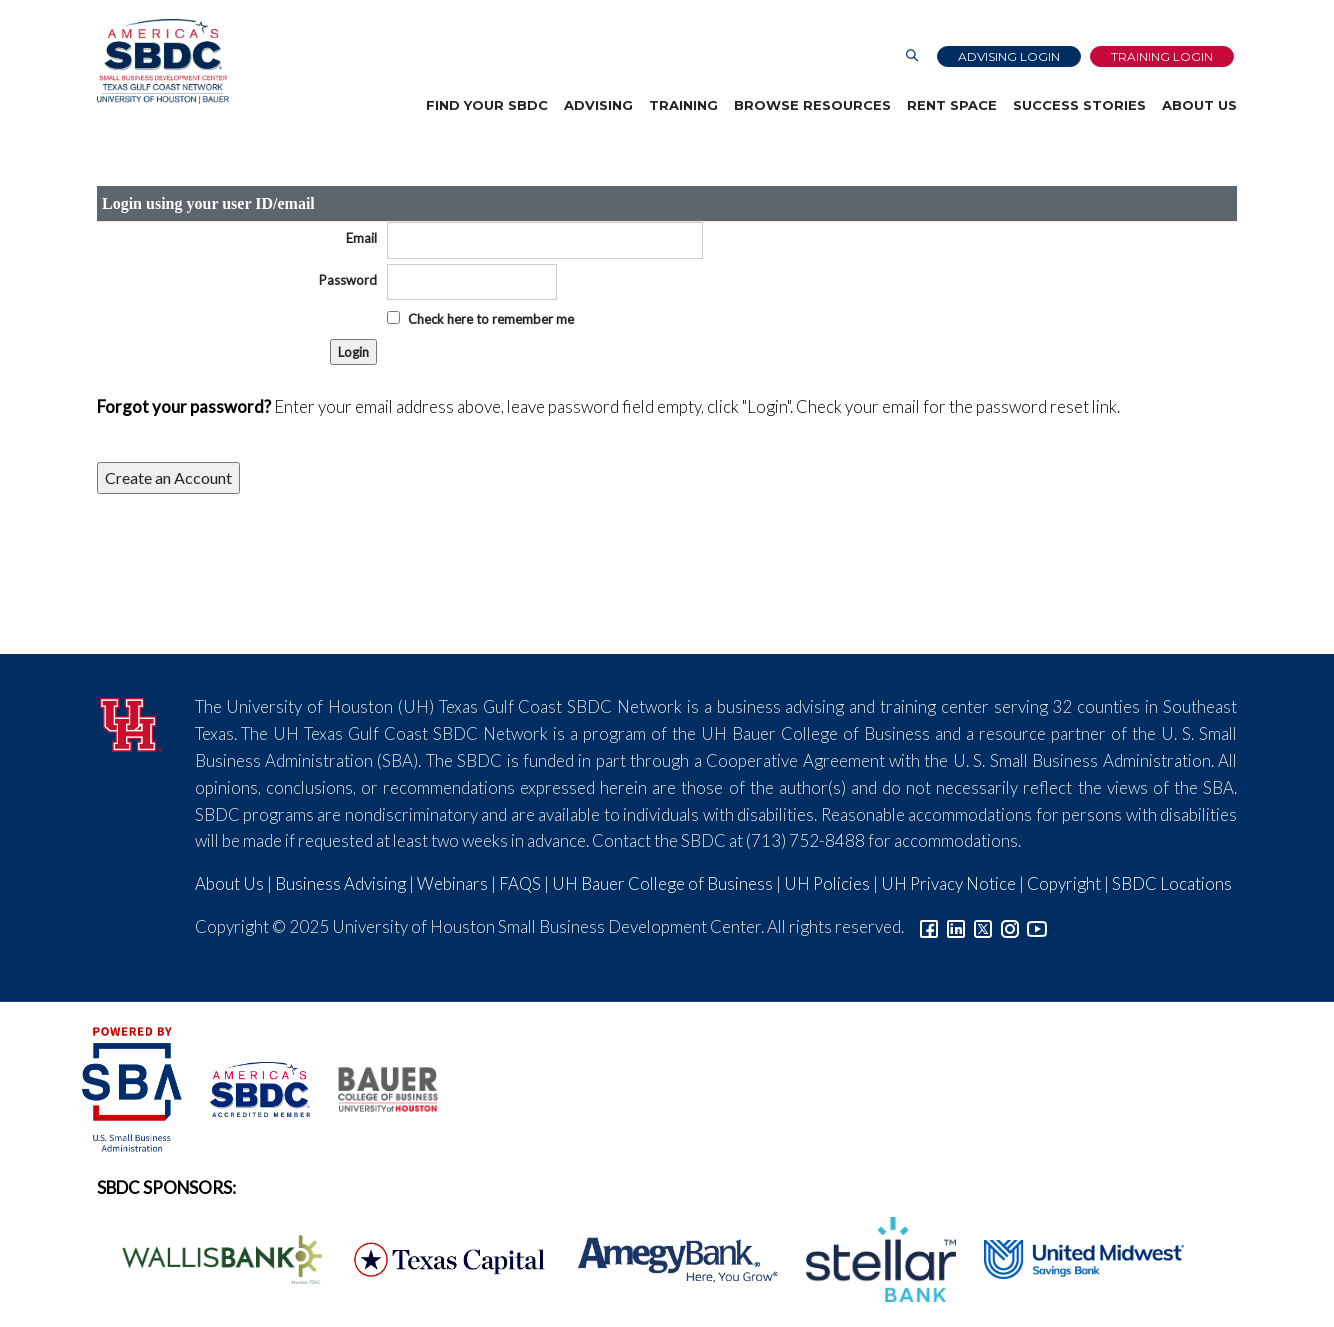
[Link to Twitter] (983, 926)
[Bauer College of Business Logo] (375, 1086)
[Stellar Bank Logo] (870, 1257)
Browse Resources (812, 105)
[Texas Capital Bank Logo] (439, 1257)
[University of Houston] (131, 721)
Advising (598, 105)
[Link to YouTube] (1037, 926)
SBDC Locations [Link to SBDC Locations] (1172, 883)
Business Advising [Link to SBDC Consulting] (340, 883)
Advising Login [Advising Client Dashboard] (1009, 56)
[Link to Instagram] (1010, 926)
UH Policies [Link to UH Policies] (827, 883)
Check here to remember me (491, 319)
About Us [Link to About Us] (229, 883)
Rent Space (952, 105)
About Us (1199, 105)
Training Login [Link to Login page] (1162, 56)
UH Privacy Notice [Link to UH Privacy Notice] (948, 883)
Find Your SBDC (487, 105)
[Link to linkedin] (956, 926)
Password (348, 280)
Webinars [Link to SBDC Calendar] (452, 883)
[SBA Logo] (133, 1086)
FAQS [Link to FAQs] (520, 883)
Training (683, 105)
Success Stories (1079, 105)
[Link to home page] (163, 61)
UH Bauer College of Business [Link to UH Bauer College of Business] (662, 883)
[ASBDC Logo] (249, 1086)
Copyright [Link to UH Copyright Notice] (1064, 883)
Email (361, 238)
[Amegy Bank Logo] (667, 1257)
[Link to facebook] (929, 926)
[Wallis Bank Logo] (211, 1257)
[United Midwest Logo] (1071, 1257)
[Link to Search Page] (912, 56)
